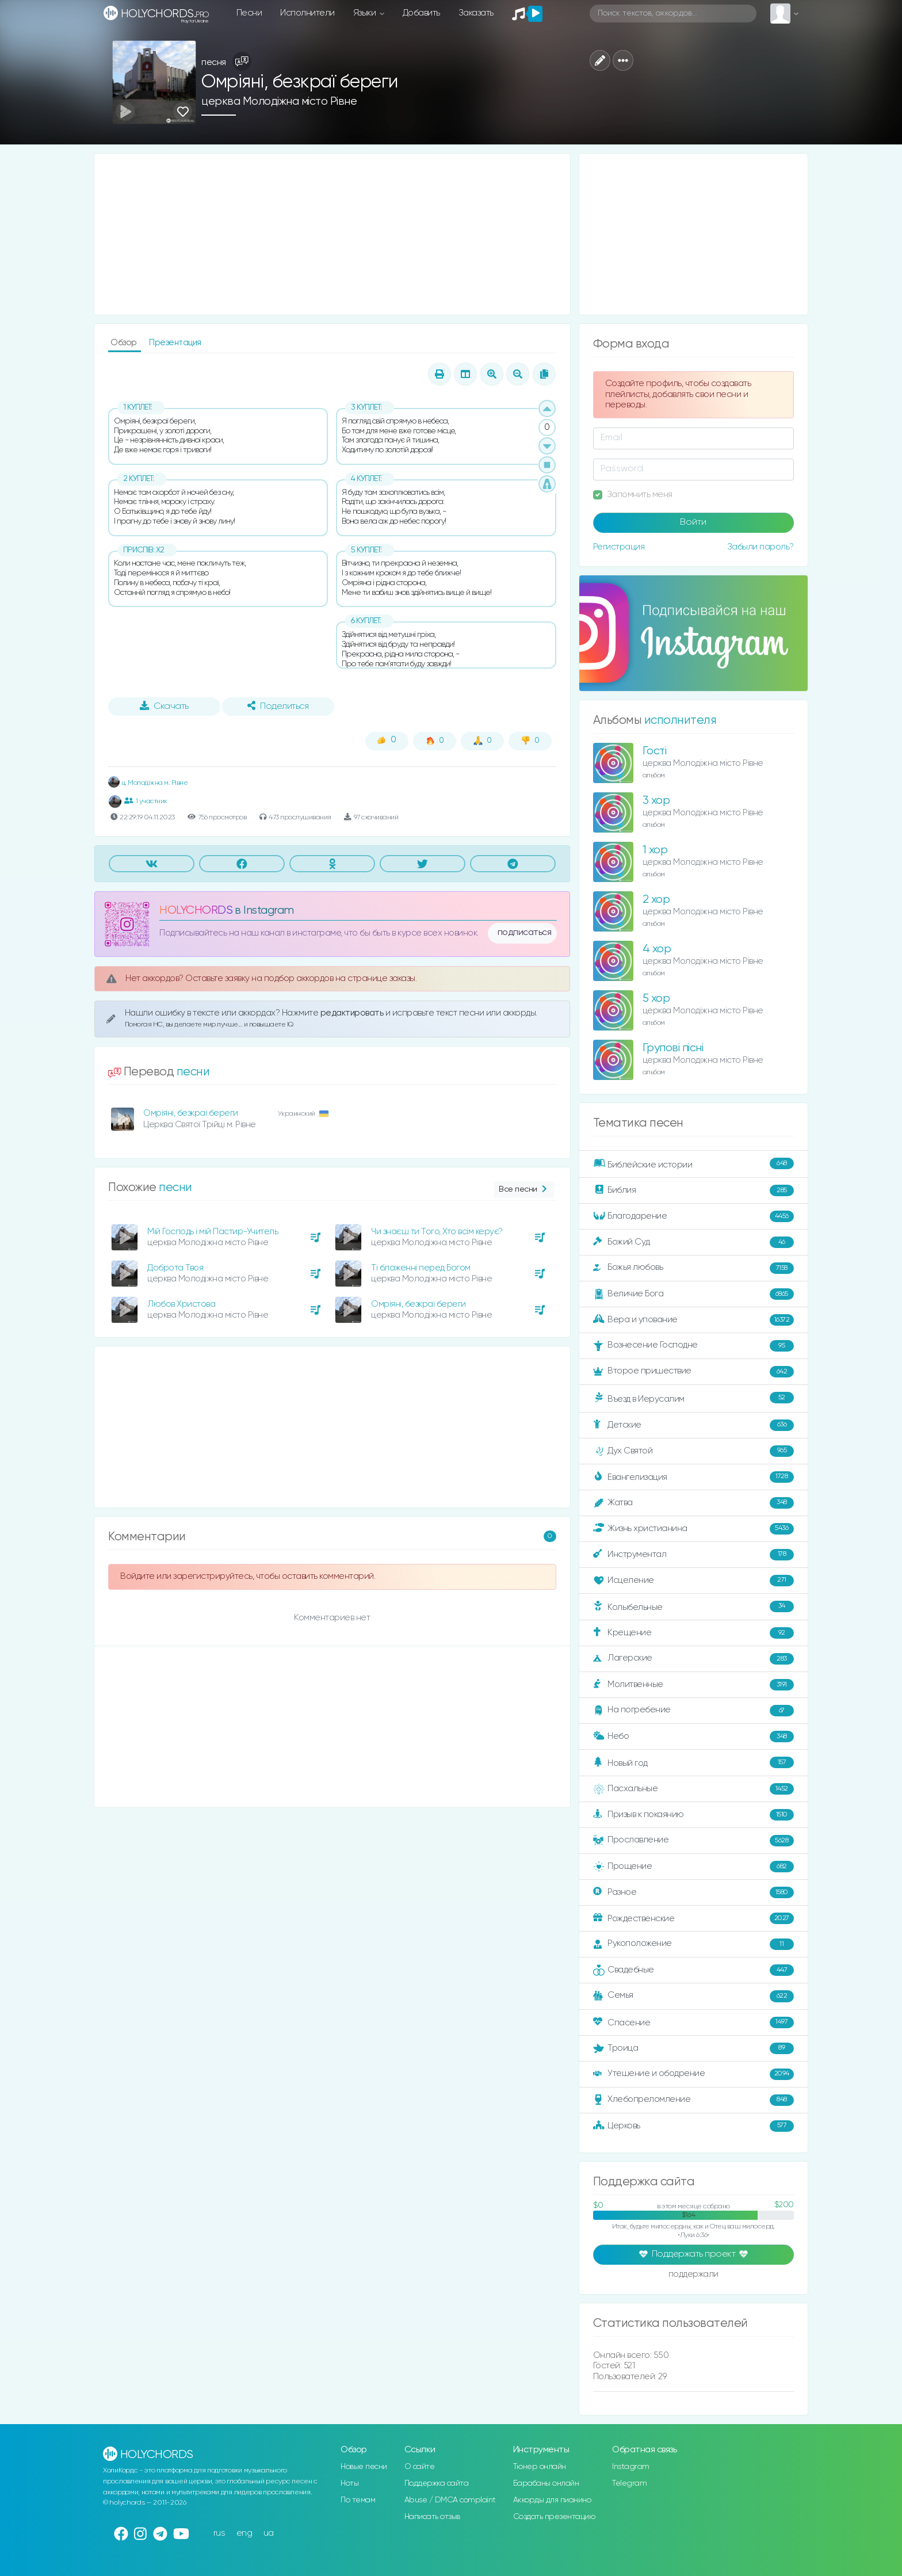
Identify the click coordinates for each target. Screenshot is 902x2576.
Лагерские (693, 1659)
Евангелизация (693, 1477)
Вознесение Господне (693, 1346)
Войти (693, 522)
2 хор (656, 900)
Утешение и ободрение (693, 2074)
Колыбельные (693, 1607)
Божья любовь (693, 1268)
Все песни (524, 1190)
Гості (655, 751)
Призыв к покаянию (693, 1815)
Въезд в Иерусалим (693, 1398)
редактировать (352, 1013)
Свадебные (693, 1970)
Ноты (349, 2483)
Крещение (693, 1633)
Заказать (476, 13)
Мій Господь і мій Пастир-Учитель (212, 1231)
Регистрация (619, 547)
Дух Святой (693, 1451)
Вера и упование (693, 1320)
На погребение (693, 1710)
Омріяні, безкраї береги (190, 1113)
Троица (693, 2048)
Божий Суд (693, 1242)
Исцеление (693, 1580)
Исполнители (307, 13)
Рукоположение (693, 1944)
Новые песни (364, 2467)
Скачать (164, 706)
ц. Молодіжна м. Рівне (148, 783)
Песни (249, 13)
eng (244, 2533)
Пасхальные (693, 1789)
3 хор (656, 801)
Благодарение (693, 1216)
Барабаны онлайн (546, 2483)
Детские (693, 1425)
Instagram (630, 2467)
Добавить (421, 13)
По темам (358, 2500)
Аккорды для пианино (552, 2500)
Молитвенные (693, 1684)
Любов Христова (181, 1304)
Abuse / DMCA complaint (450, 2500)
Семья (693, 1996)
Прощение (693, 1866)
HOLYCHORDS (195, 911)
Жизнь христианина (693, 1529)
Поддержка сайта (436, 2483)
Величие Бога (693, 1294)
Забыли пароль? (760, 547)
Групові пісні (673, 1048)
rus (219, 2533)
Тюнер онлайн (539, 2467)
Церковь (693, 2126)
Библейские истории (693, 1164)
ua (268, 2533)
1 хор (655, 850)
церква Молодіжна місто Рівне (279, 102)
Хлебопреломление (693, 2100)
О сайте (419, 2467)
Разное (693, 1892)
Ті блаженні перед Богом (421, 1268)
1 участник (145, 801)
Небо (693, 1736)
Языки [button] (365, 13)
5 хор (656, 999)
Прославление (693, 1840)
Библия (693, 1190)
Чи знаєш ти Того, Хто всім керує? (437, 1231)
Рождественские (693, 1918)
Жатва (693, 1503)
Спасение (693, 2022)
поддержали (693, 2275)
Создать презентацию (554, 2517)
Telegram (629, 2483)
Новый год (693, 1763)
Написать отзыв (432, 2517)
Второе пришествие (693, 1371)
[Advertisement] (332, 234)
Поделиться (277, 706)
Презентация (175, 342)
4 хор (657, 949)
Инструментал (693, 1554)
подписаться (525, 932)
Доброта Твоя (175, 1268)
